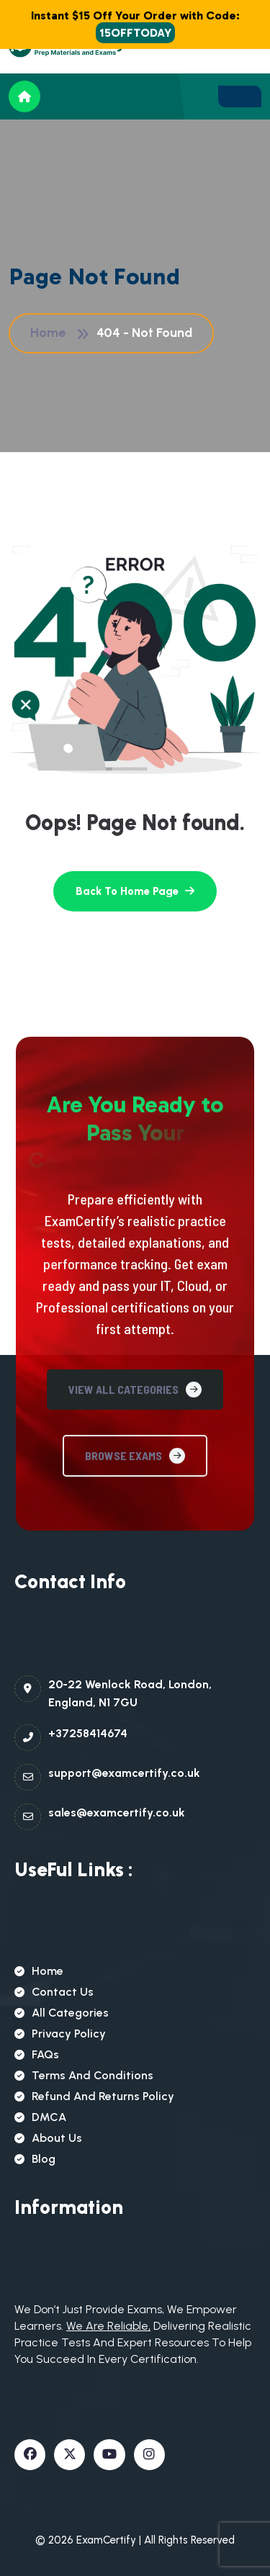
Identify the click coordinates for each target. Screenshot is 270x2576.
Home (50, 332)
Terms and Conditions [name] (83, 2075)
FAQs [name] (36, 2054)
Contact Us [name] (54, 1992)
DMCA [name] (40, 2117)
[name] (239, 96)
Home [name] (38, 1971)
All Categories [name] (61, 2012)
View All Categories (135, 1533)
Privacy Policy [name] (60, 2033)
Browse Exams (135, 1599)
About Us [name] (48, 2138)
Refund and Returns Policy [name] (94, 2096)
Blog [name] (34, 2159)
